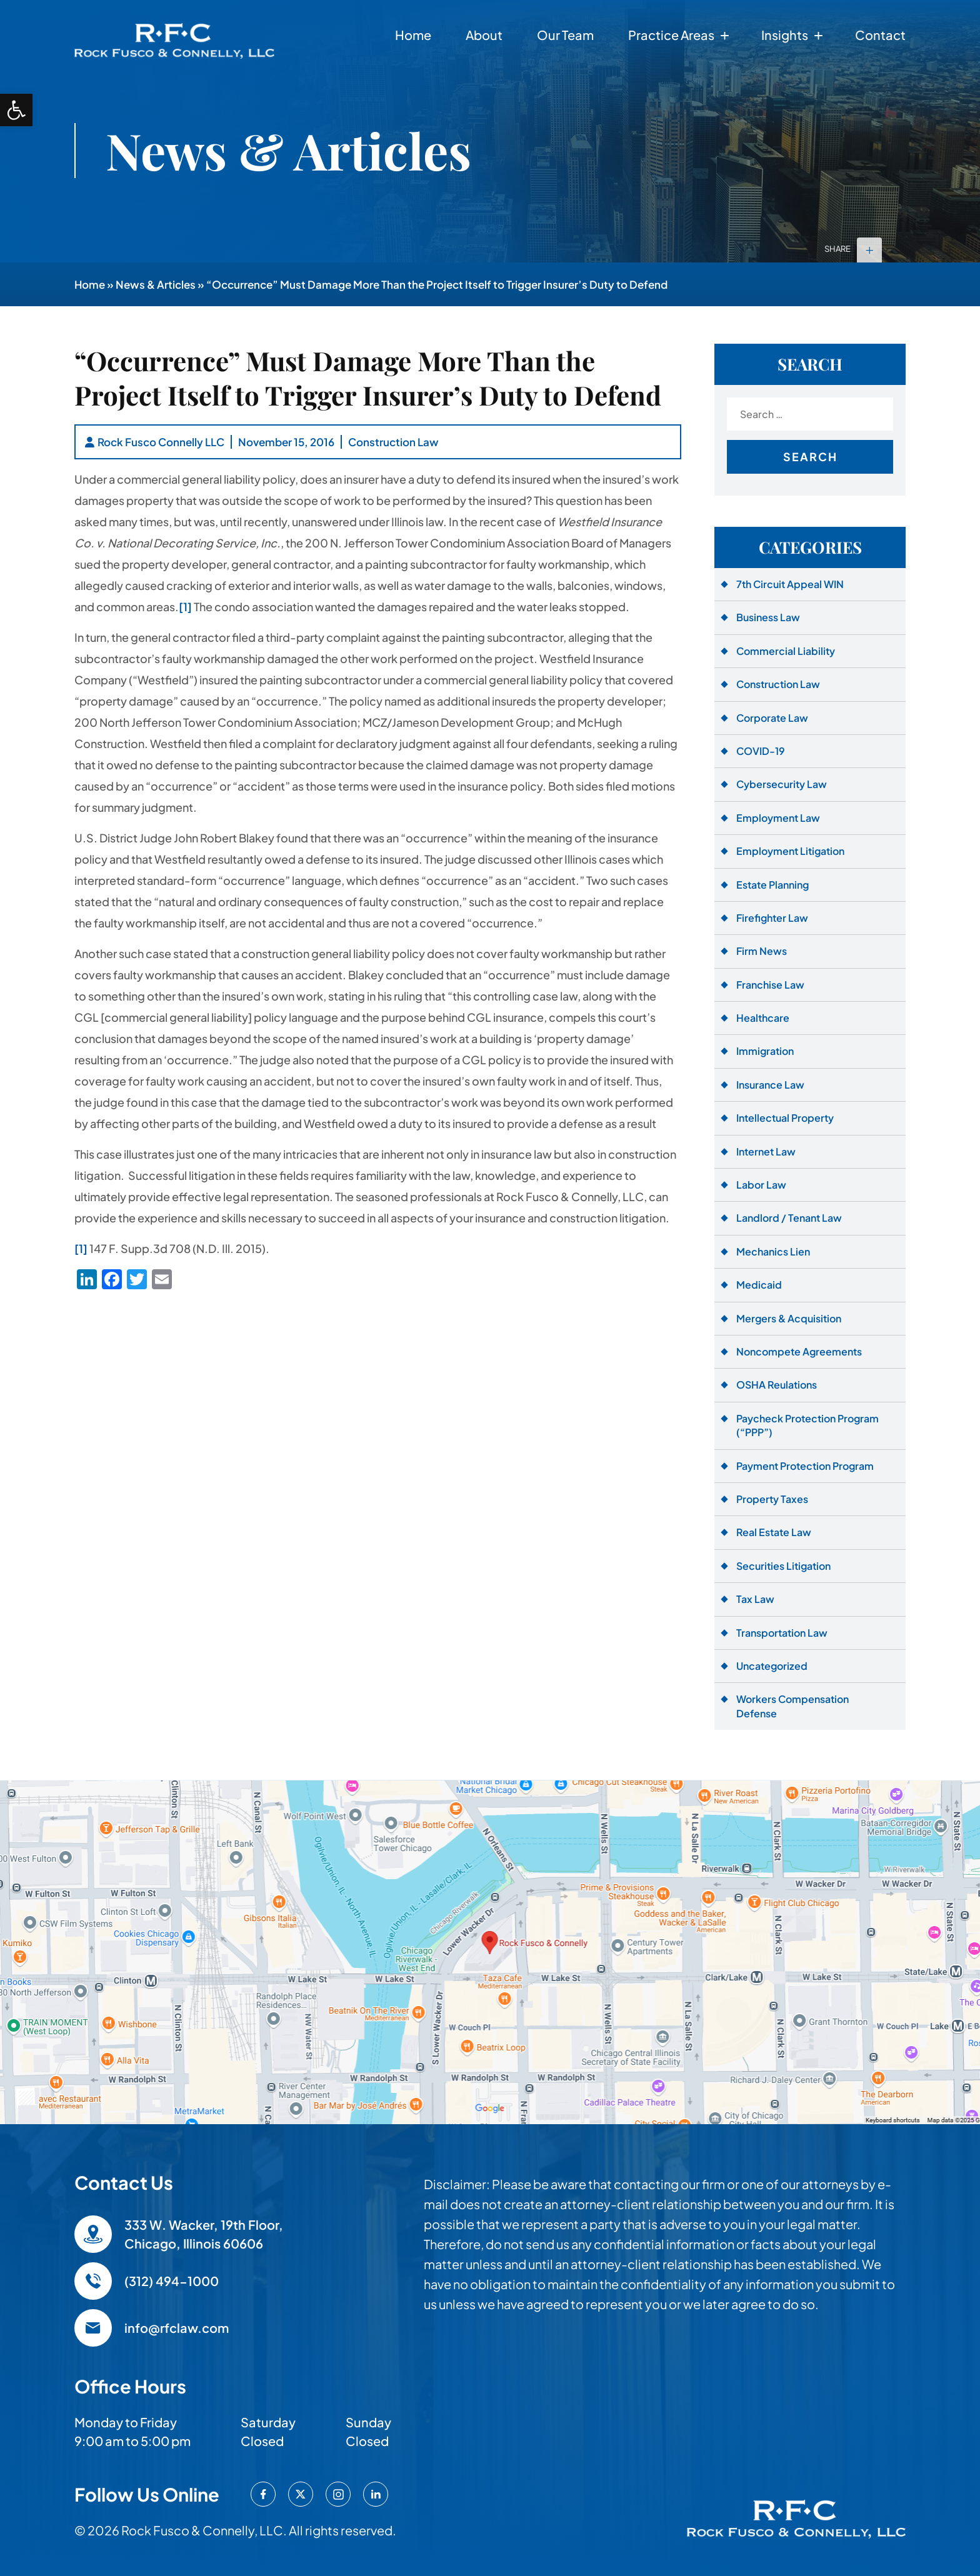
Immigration (765, 1050)
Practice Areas (671, 34)
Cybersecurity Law (781, 784)
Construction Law (393, 442)
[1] (185, 606)
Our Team (565, 34)
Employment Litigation (790, 850)
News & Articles (156, 284)
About (484, 34)
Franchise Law (770, 984)
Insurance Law (770, 1084)
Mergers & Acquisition (788, 1318)
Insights (784, 34)
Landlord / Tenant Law (789, 1217)
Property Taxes (772, 1498)
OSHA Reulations (776, 1384)
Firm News (761, 950)
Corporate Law (772, 717)
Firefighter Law (772, 917)
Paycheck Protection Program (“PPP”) (807, 1425)
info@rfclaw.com (176, 2327)
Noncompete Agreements (799, 1351)
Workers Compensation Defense (792, 1705)
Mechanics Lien (773, 1251)
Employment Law (778, 817)
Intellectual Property (785, 1117)
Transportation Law (782, 1632)
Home (413, 34)
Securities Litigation (783, 1565)
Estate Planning (772, 884)
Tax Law (755, 1598)
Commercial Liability (785, 650)
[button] (16, 110)
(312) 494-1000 (171, 2281)
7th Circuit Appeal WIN (790, 584)
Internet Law (766, 1151)
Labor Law (761, 1184)
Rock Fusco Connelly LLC (161, 442)
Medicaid (759, 1284)
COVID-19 (760, 750)
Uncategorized (772, 1665)
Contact (880, 34)
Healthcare (762, 1017)
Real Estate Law (773, 1532)
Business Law (768, 617)
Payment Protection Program (805, 1465)
